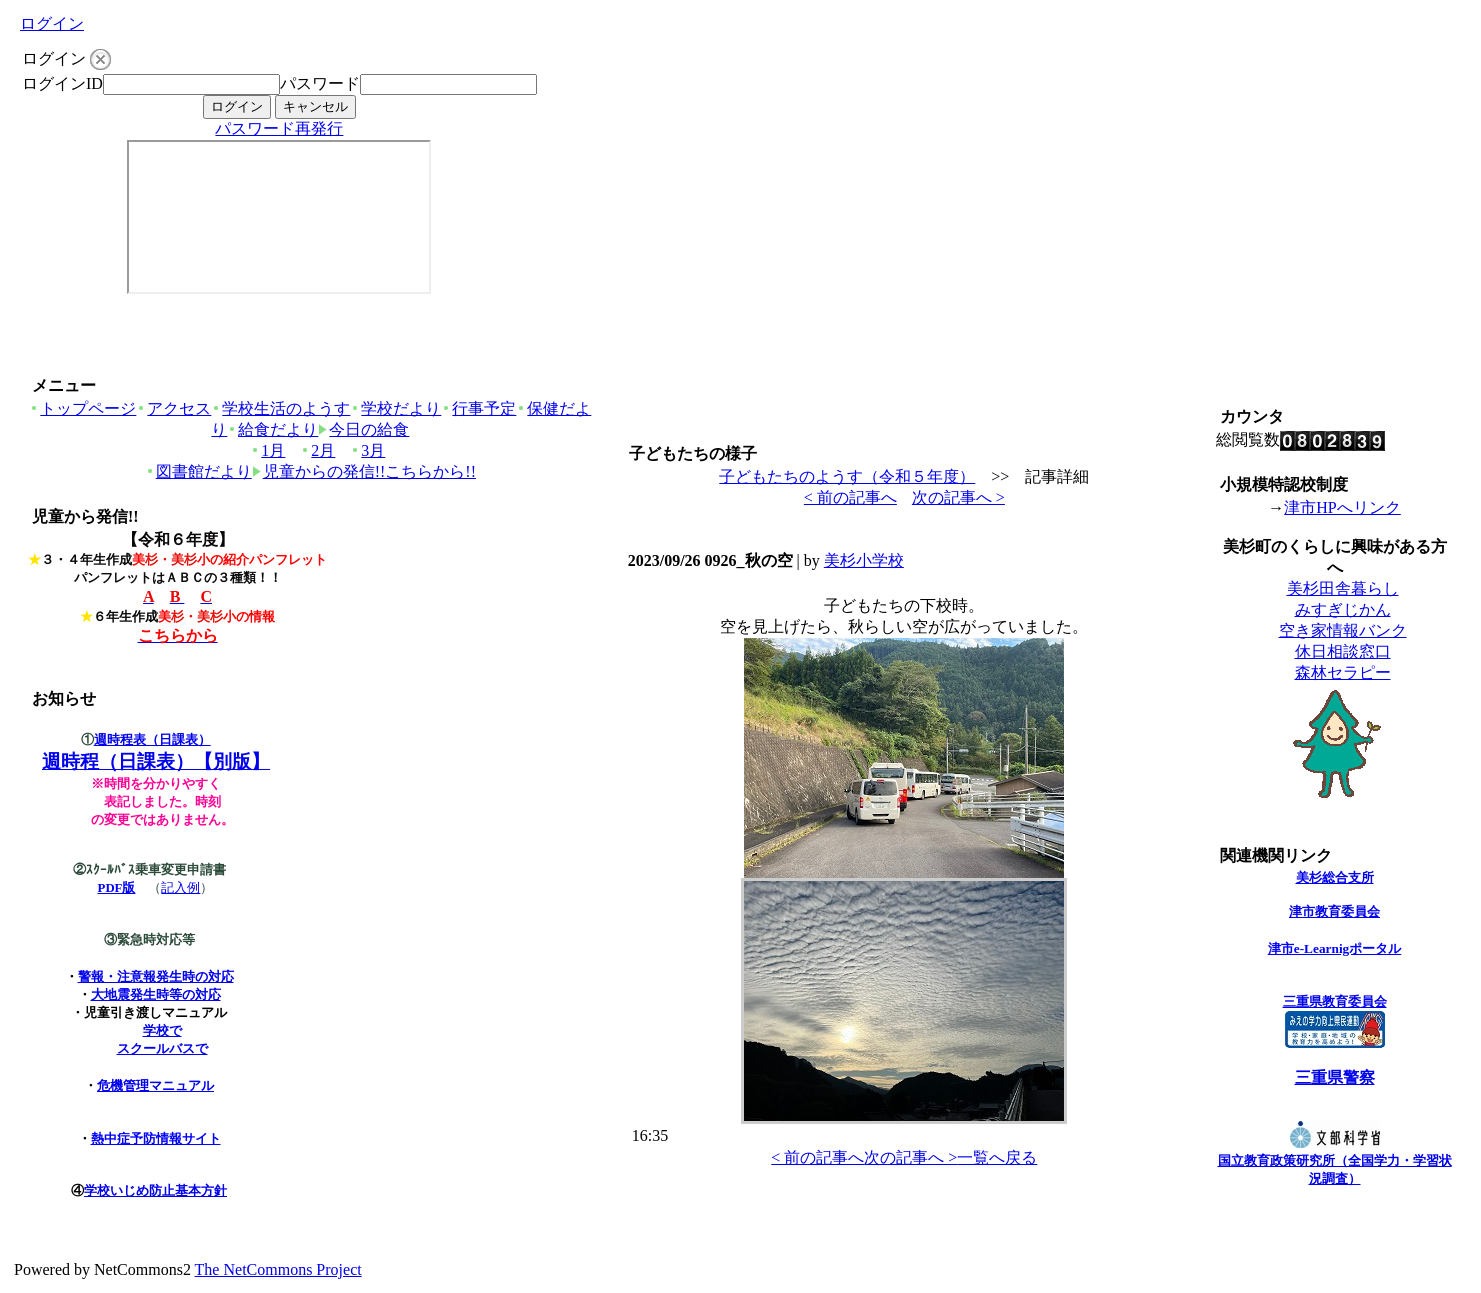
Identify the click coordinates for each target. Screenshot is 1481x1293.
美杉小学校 (864, 560)
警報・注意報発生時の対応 (156, 976)
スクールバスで (162, 1048)
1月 (267, 450)
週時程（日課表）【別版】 (156, 761)
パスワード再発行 (279, 128)
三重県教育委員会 (1335, 1001)
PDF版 (117, 888)
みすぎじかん (1343, 609)
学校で (162, 1030)
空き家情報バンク (1343, 630)
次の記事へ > (958, 497)
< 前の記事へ (850, 497)
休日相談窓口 (1343, 651)
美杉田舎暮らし (1343, 588)
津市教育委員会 (1334, 911)
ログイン (52, 23)
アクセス (173, 408)
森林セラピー (1343, 672)
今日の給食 (363, 429)
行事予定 (478, 408)
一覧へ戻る (997, 1157)
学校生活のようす (280, 408)
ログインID (62, 83)
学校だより (395, 408)
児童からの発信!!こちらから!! (364, 471)
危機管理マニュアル (155, 1085)
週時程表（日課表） (152, 739)
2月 (317, 450)
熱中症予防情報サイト (156, 1138)
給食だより (272, 429)
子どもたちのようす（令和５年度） (847, 476)
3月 (367, 450)
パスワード (320, 83)
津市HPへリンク (1342, 507)
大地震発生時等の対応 (156, 994)
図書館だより (198, 471)
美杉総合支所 (1335, 877)
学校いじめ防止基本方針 (155, 1190)
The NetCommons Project (278, 1269)
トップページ (82, 408)
